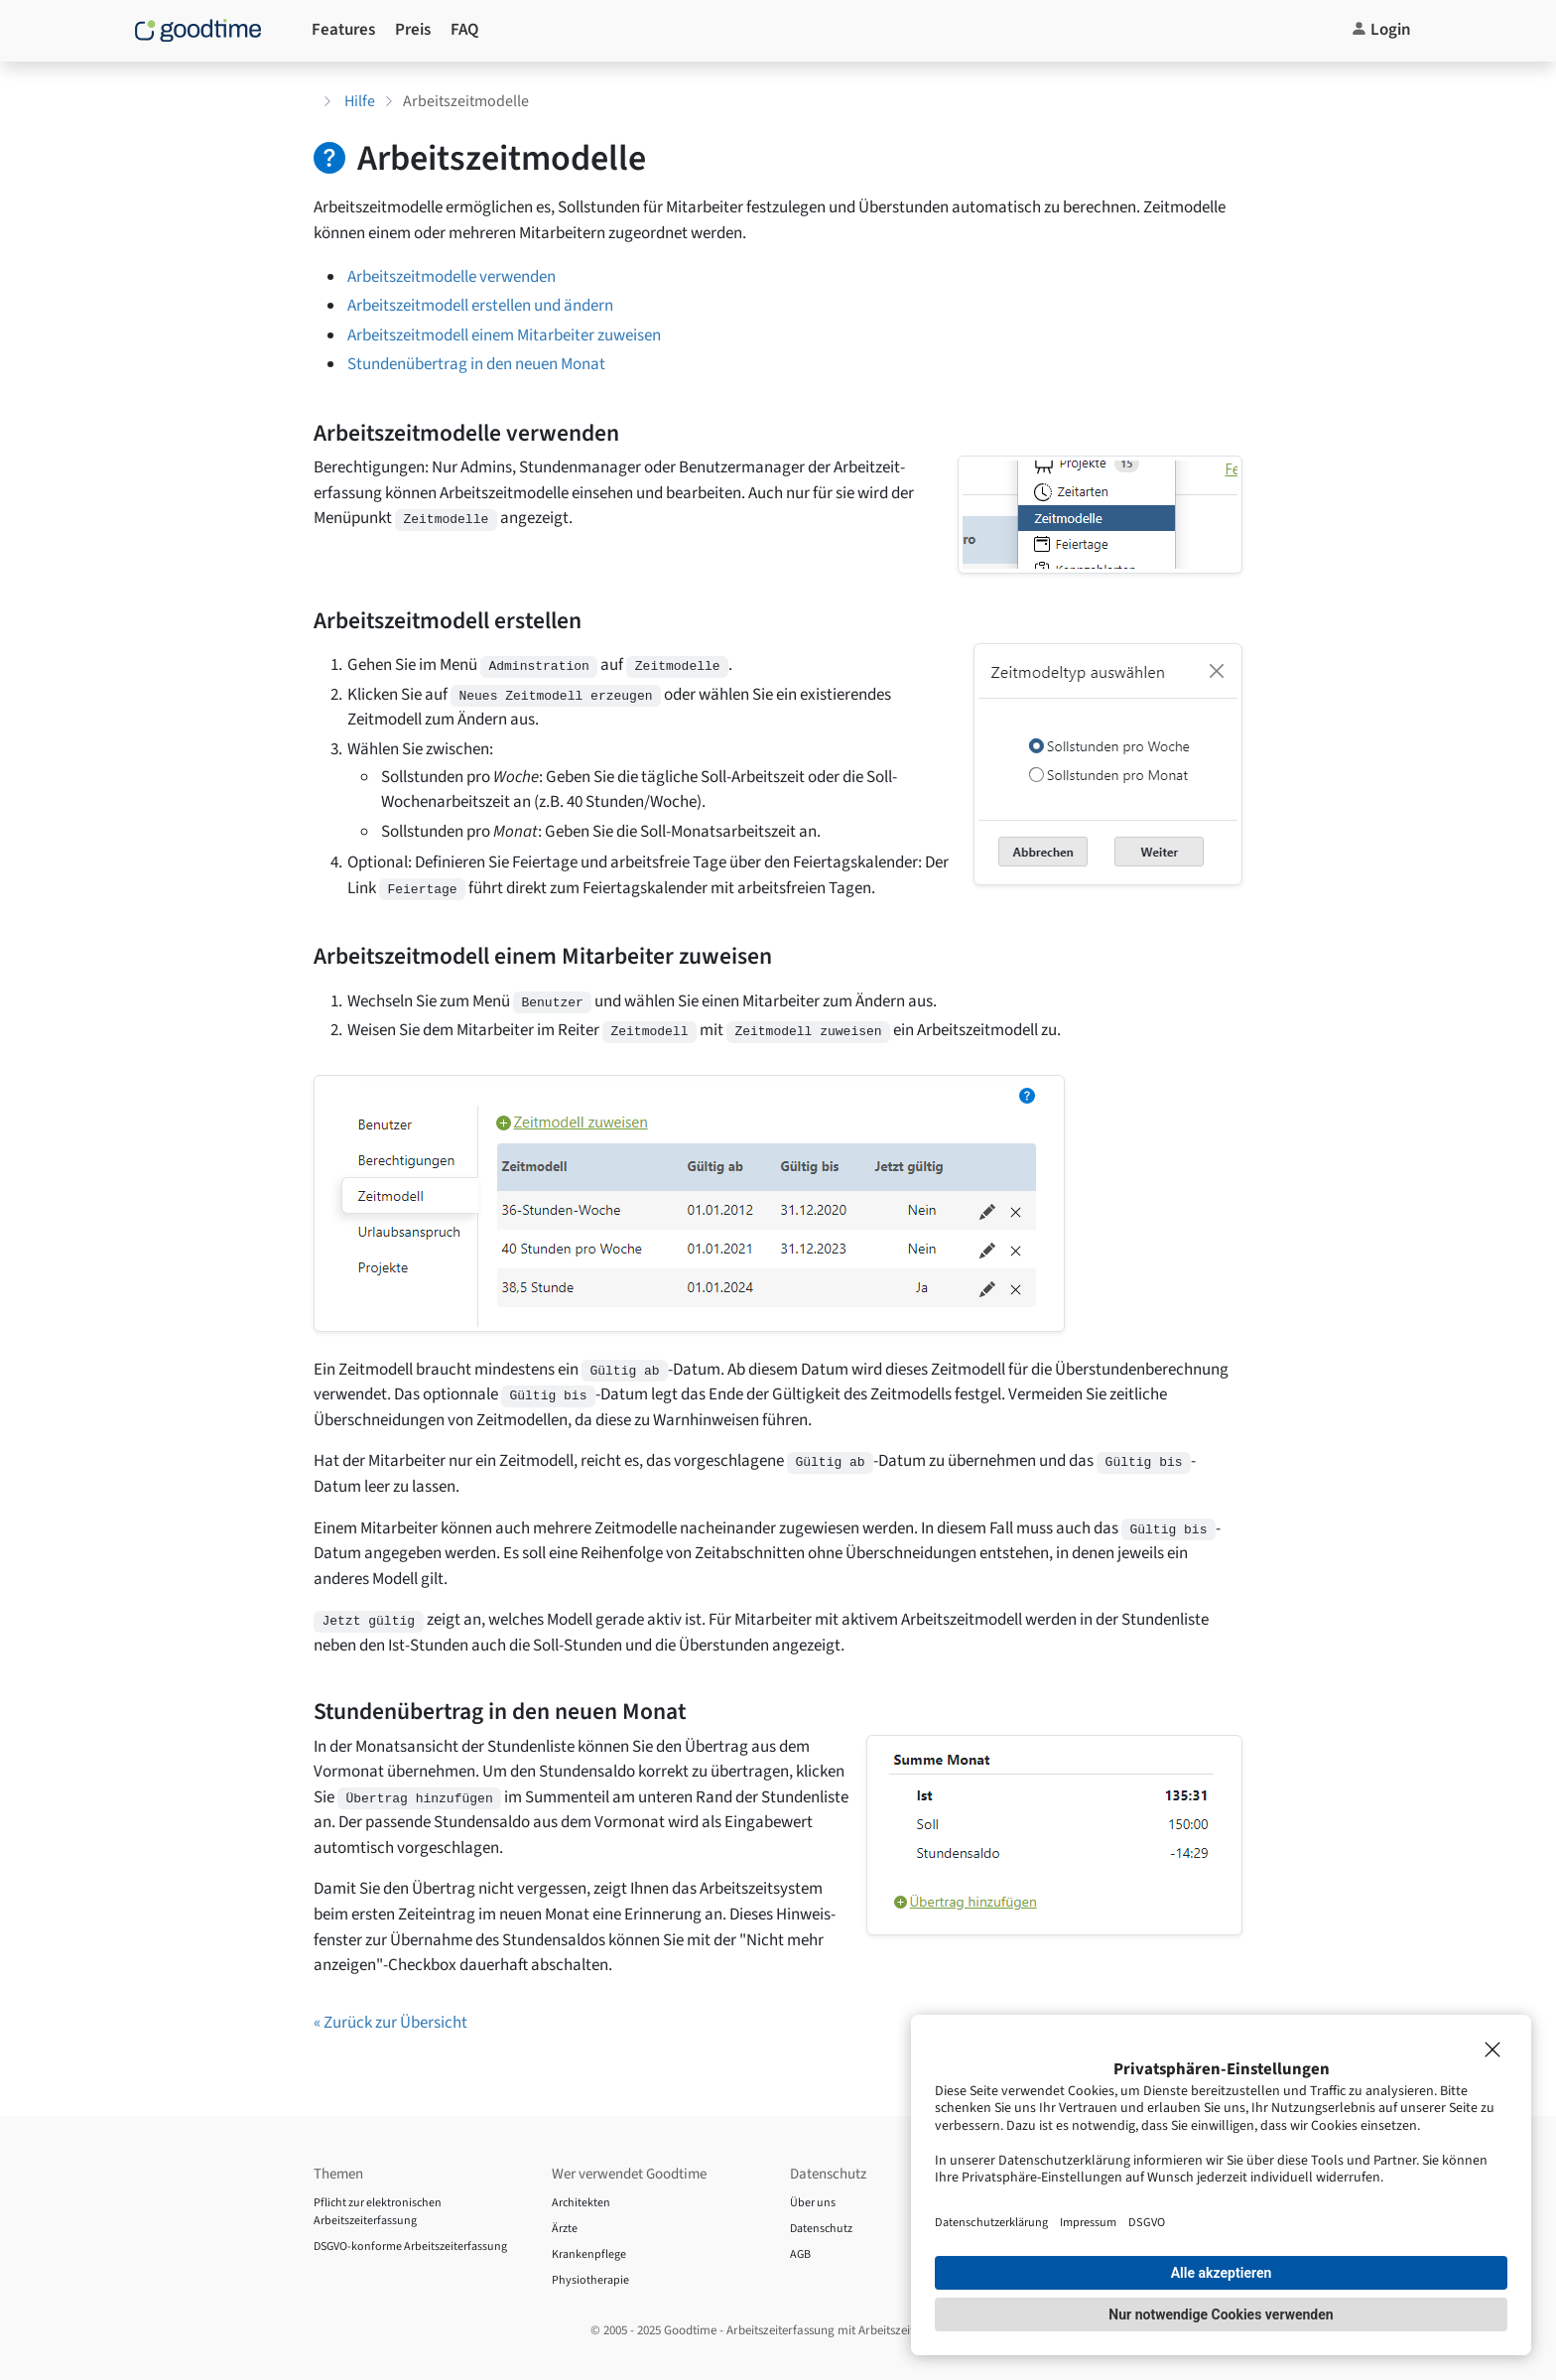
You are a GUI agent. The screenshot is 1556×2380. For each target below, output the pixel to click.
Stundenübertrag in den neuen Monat (476, 364)
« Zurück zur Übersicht (390, 2023)
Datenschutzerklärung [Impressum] (991, 2222)
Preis (413, 30)
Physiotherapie (590, 2280)
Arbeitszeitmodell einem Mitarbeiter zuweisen (504, 335)
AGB (800, 2254)
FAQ (464, 30)
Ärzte (565, 2228)
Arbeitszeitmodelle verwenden (451, 277)
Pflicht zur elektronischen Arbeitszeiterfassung (378, 2211)
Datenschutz (821, 2228)
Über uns (813, 2202)
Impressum (1088, 2222)
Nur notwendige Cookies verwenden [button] (1220, 2314)
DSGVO (1146, 2222)
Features (343, 30)
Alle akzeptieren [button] (1221, 2273)
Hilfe (359, 101)
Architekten (581, 2202)
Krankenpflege (589, 2254)
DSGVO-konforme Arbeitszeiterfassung (410, 2246)
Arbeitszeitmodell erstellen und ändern (480, 306)
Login (1381, 30)
